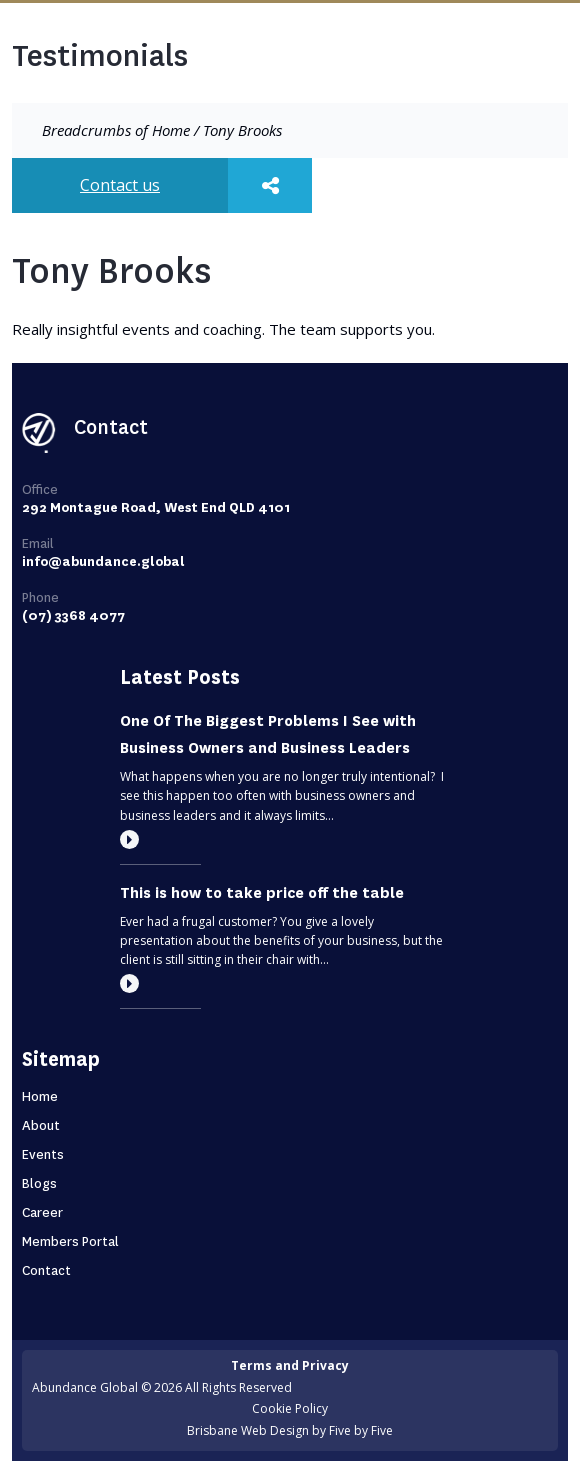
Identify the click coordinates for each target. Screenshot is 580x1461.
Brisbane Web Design (248, 1430)
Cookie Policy (290, 1408)
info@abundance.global (103, 561)
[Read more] (129, 839)
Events (43, 1154)
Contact (46, 1270)
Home (171, 130)
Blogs (39, 1183)
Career (42, 1212)
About (41, 1125)
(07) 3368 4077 (73, 615)
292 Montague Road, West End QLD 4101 (156, 507)
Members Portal (70, 1241)
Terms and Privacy (290, 1365)
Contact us (120, 185)
